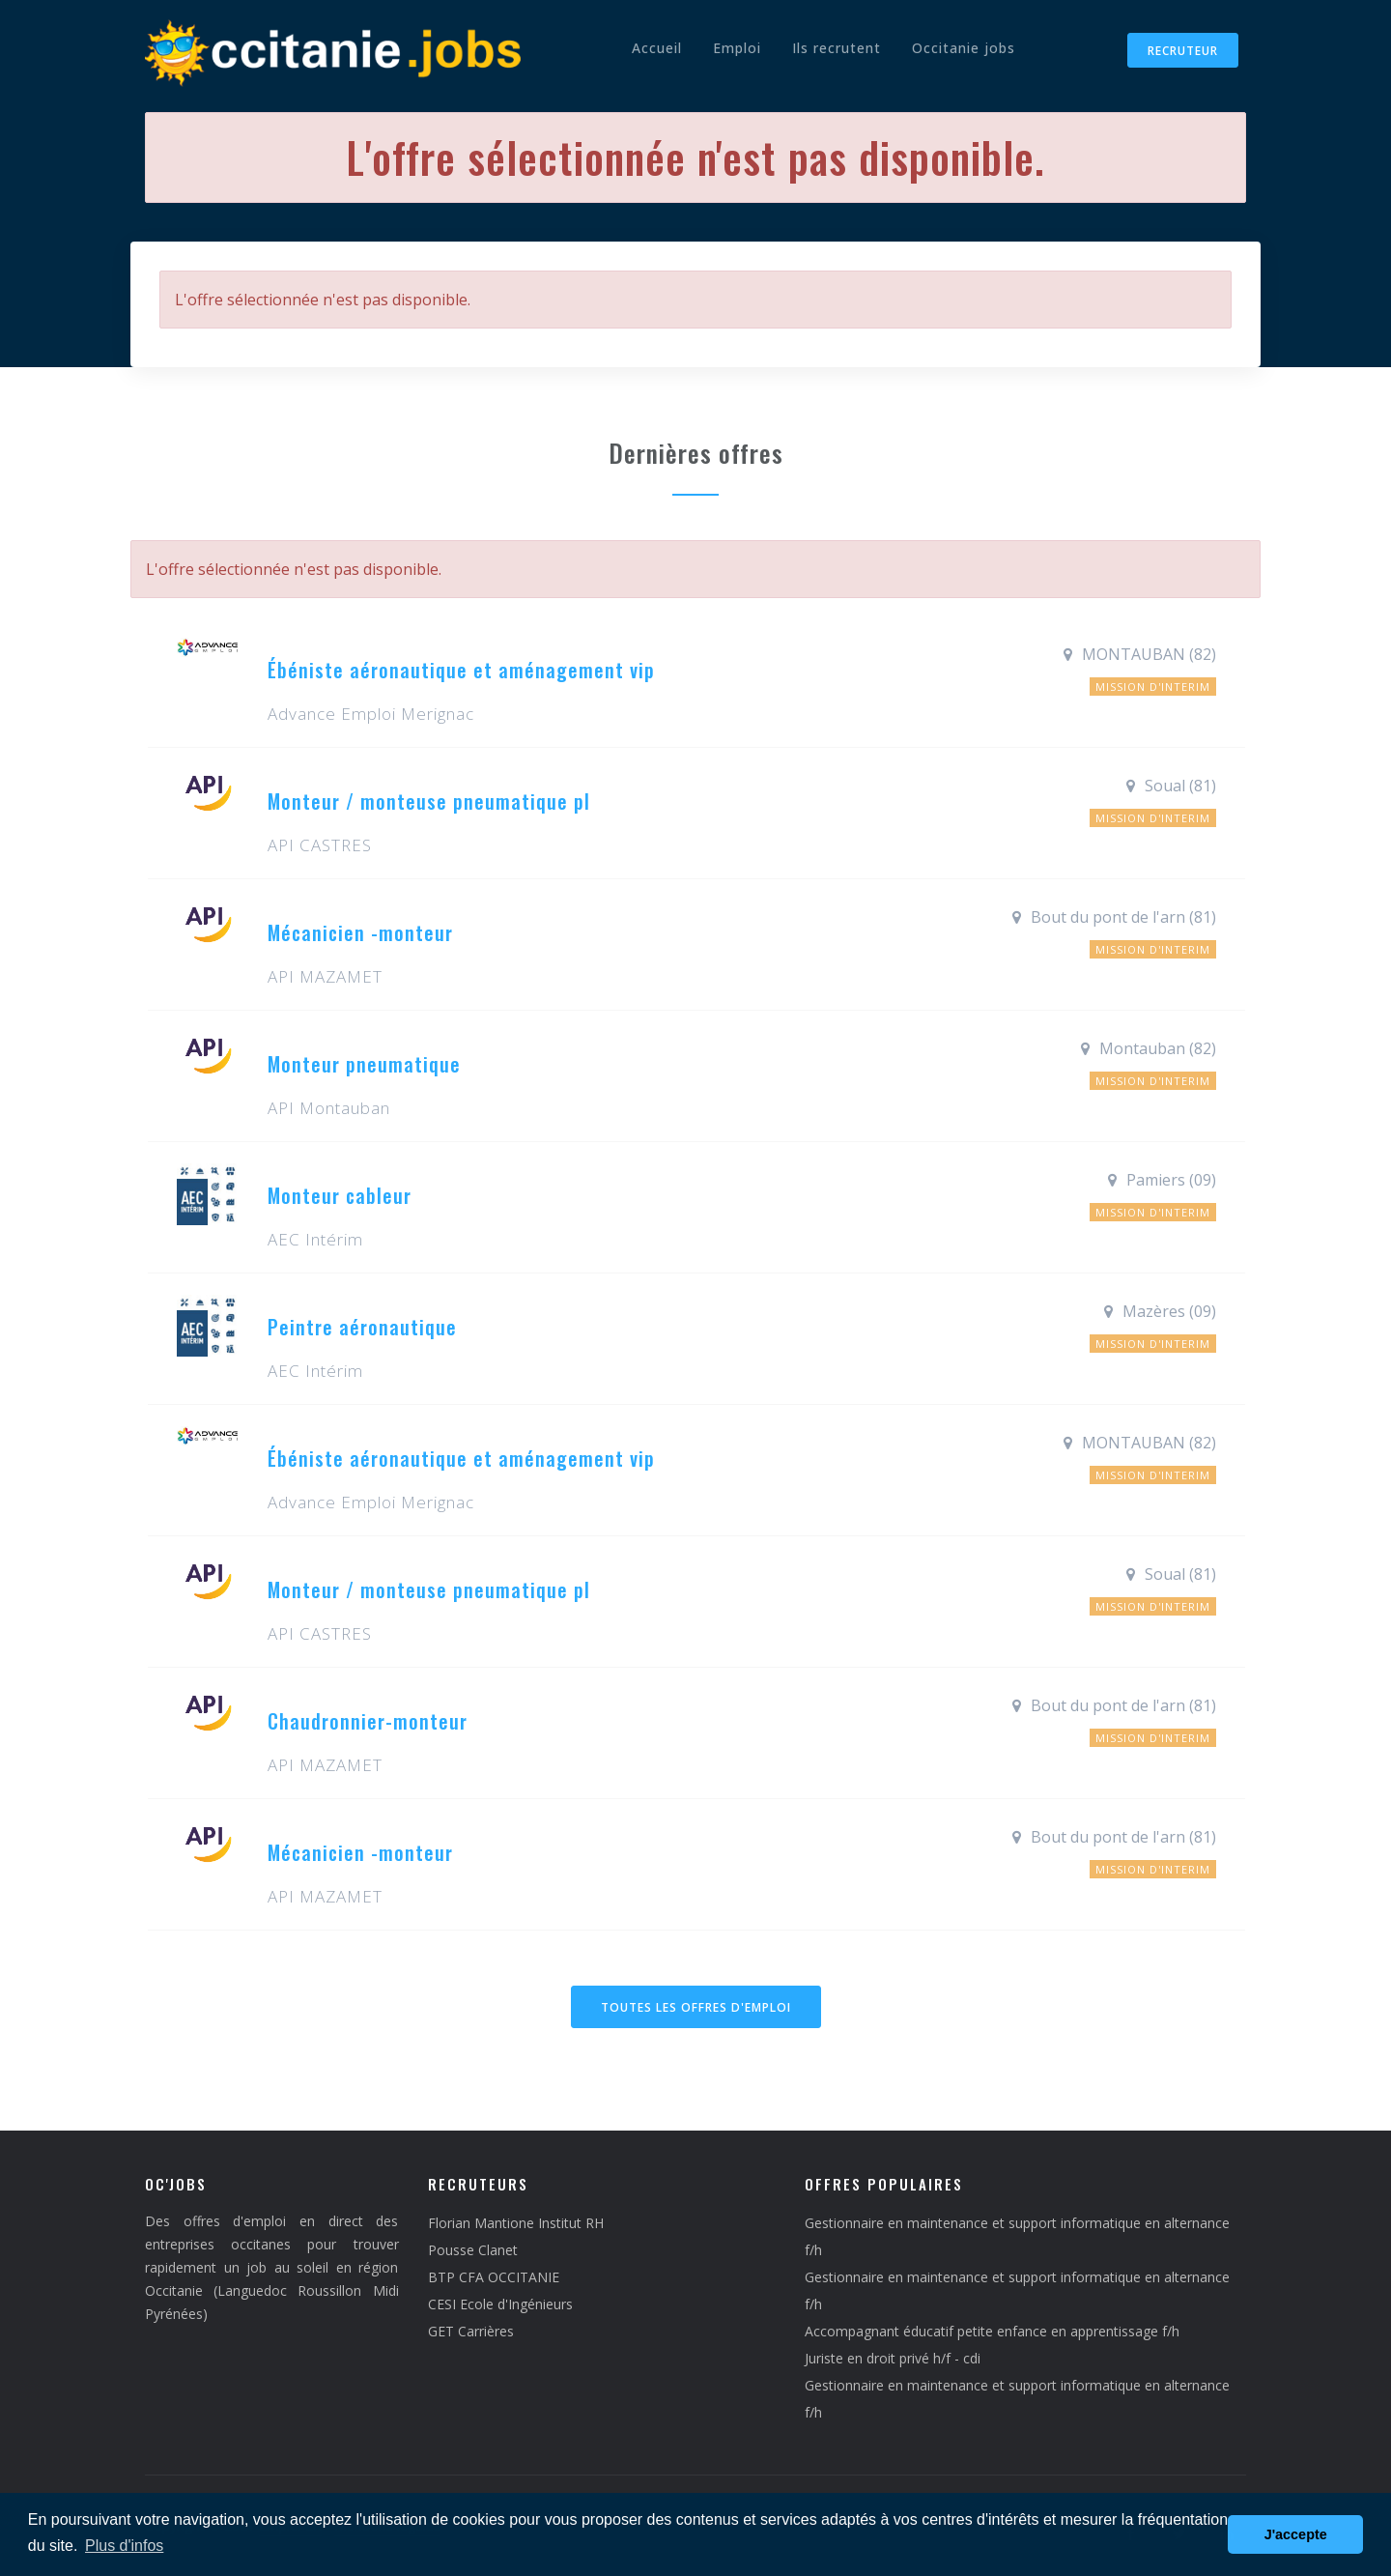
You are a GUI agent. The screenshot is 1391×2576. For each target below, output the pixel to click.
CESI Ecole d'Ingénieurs (500, 2304)
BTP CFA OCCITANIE (493, 2277)
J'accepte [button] (1295, 2534)
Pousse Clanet (473, 2250)
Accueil (657, 48)
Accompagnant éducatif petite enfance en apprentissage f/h (992, 2331)
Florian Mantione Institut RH (516, 2223)
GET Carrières (471, 2331)
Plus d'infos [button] (124, 2545)
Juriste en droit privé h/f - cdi (892, 2358)
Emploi (737, 48)
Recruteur (1183, 51)
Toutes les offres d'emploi (696, 2007)
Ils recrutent (836, 48)
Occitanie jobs (963, 48)
